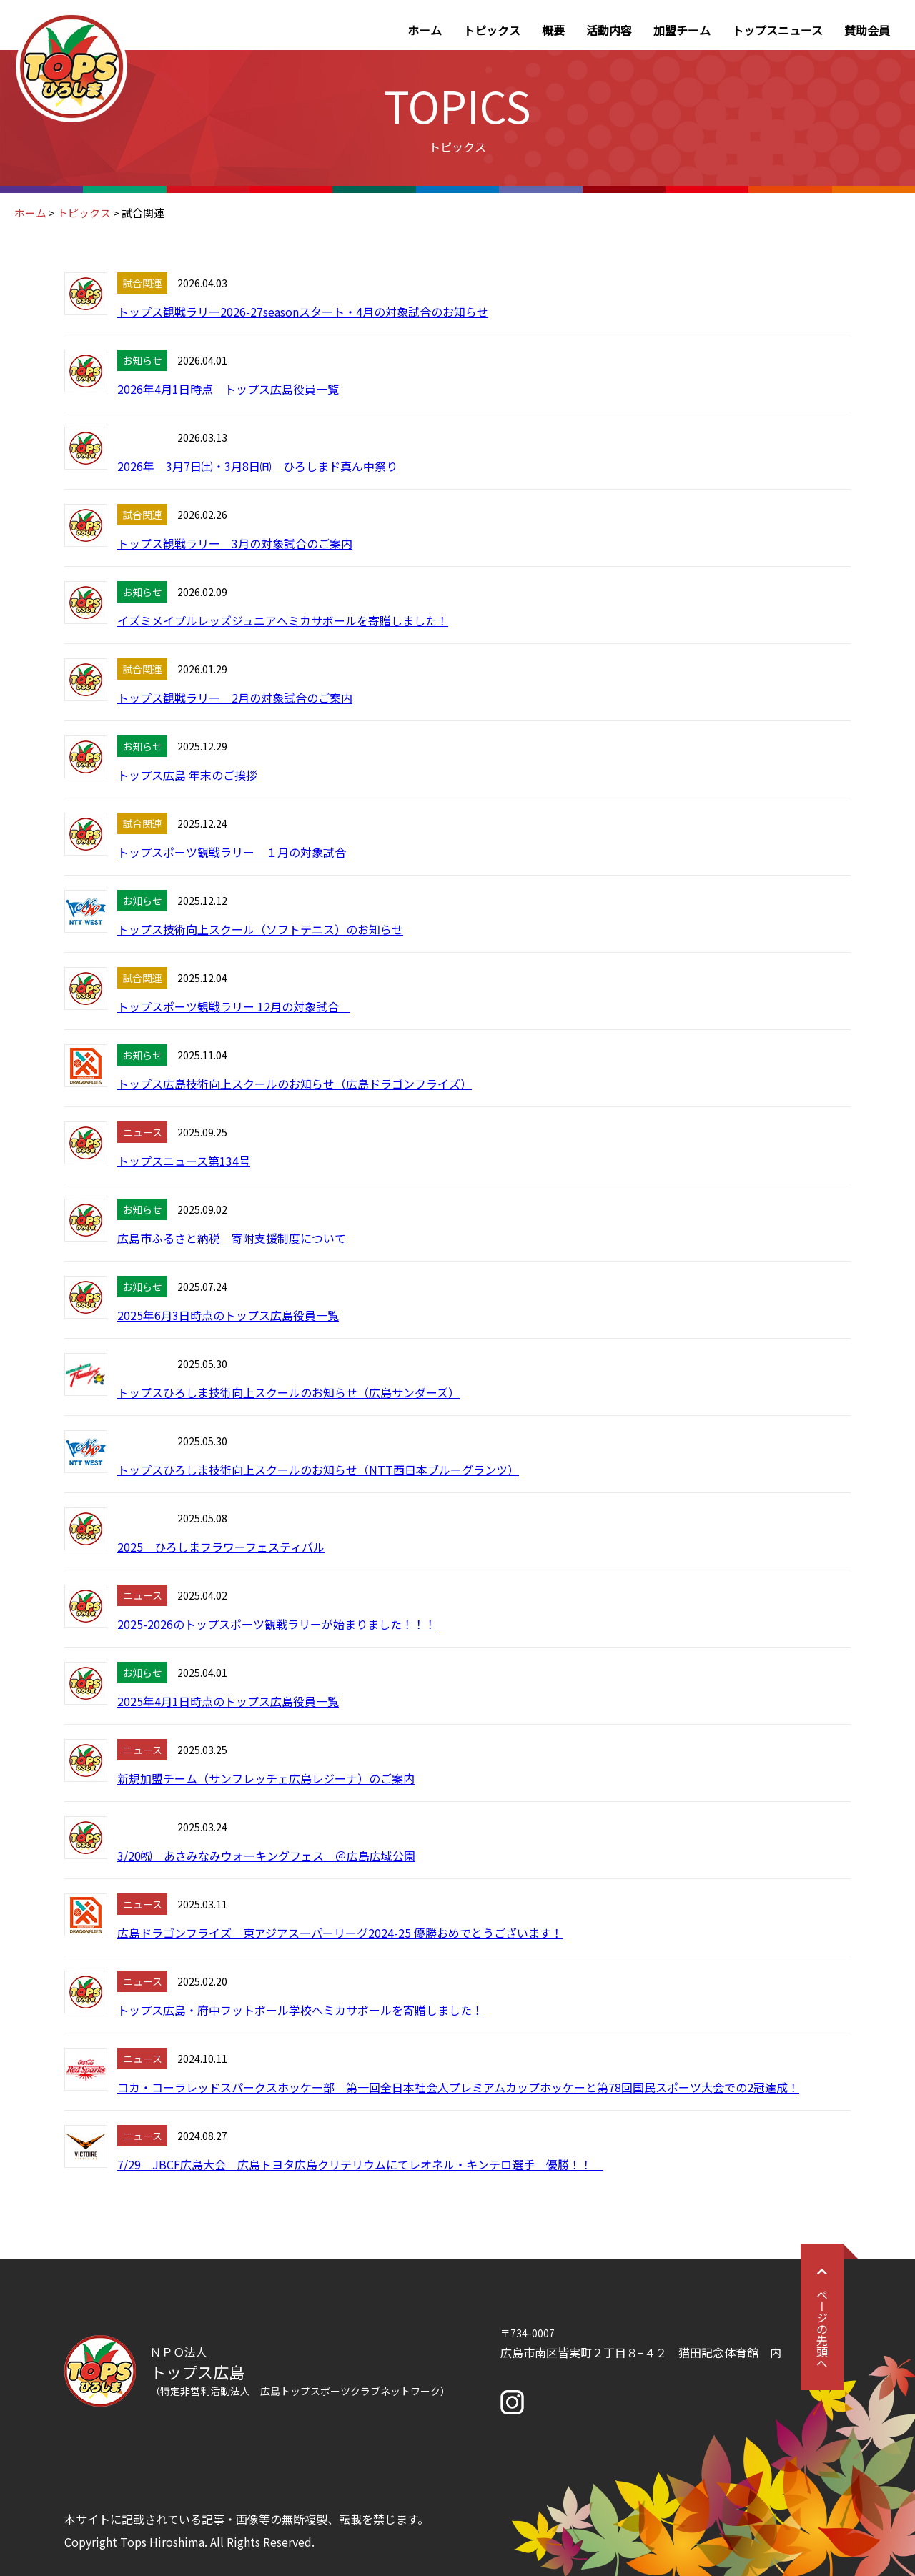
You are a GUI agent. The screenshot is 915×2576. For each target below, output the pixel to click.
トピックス (491, 30)
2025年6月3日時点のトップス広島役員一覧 (228, 1315)
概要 (553, 30)
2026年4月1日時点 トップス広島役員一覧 (228, 388)
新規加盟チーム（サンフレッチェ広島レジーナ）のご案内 (266, 1778)
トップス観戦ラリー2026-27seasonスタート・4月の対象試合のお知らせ (302, 311)
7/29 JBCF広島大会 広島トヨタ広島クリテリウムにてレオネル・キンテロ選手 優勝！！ (360, 2164)
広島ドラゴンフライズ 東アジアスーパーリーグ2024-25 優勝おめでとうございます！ (340, 1932)
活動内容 (609, 30)
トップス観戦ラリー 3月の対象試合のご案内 (234, 543)
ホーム (424, 30)
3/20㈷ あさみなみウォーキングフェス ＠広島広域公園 (266, 1855)
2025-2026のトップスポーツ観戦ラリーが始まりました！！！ (276, 1624)
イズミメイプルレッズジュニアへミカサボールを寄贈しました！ (282, 620)
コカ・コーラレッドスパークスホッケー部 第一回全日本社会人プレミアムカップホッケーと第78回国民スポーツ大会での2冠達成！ (458, 2087)
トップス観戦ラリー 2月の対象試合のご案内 (234, 697)
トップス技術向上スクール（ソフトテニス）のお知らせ (260, 929)
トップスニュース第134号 (183, 1160)
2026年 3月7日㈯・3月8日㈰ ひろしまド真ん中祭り (257, 466)
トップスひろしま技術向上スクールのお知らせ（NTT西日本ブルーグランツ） (318, 1469)
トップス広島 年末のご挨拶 (187, 774)
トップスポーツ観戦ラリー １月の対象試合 (231, 852)
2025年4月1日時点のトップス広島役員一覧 (228, 1701)
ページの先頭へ (822, 2317)
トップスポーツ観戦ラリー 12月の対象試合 (233, 1006)
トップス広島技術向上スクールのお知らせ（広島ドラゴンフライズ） (294, 1083)
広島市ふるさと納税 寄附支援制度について (231, 1238)
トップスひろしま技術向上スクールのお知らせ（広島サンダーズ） (288, 1392)
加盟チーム (682, 30)
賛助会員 (867, 30)
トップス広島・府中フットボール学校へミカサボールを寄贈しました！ (300, 2009)
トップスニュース (777, 30)
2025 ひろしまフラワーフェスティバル (221, 1546)
